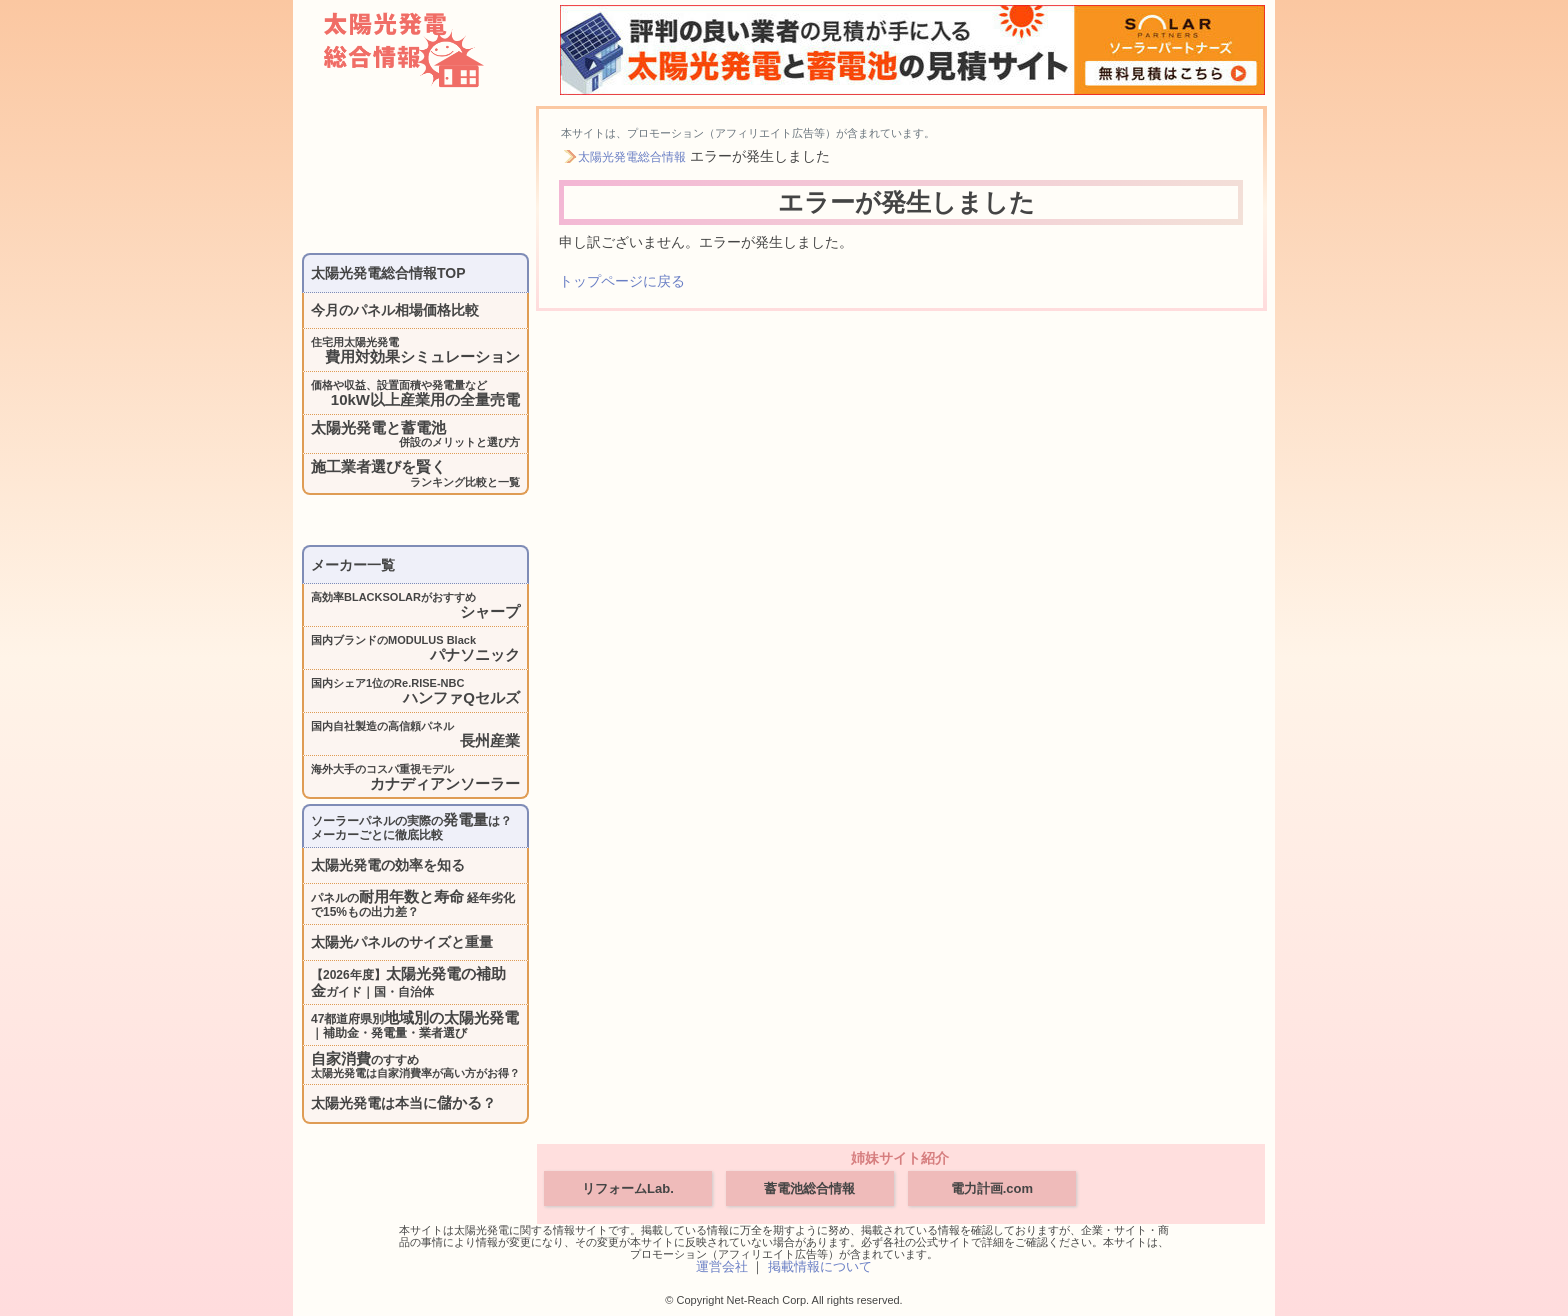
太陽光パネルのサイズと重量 (402, 942)
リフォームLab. (628, 1188)
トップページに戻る (622, 281)
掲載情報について (820, 1266)
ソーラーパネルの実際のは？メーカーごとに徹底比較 (411, 826)
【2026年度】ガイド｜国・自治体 (408, 982)
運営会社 (722, 1266)
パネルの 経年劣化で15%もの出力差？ (413, 903)
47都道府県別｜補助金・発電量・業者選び (415, 1024)
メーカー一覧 (353, 565)
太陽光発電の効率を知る (388, 865)
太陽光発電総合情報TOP (388, 273)
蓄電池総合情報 (809, 1188)
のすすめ (415, 1065)
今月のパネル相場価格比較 (395, 310)
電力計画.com (992, 1188)
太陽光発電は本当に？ (403, 1102)
